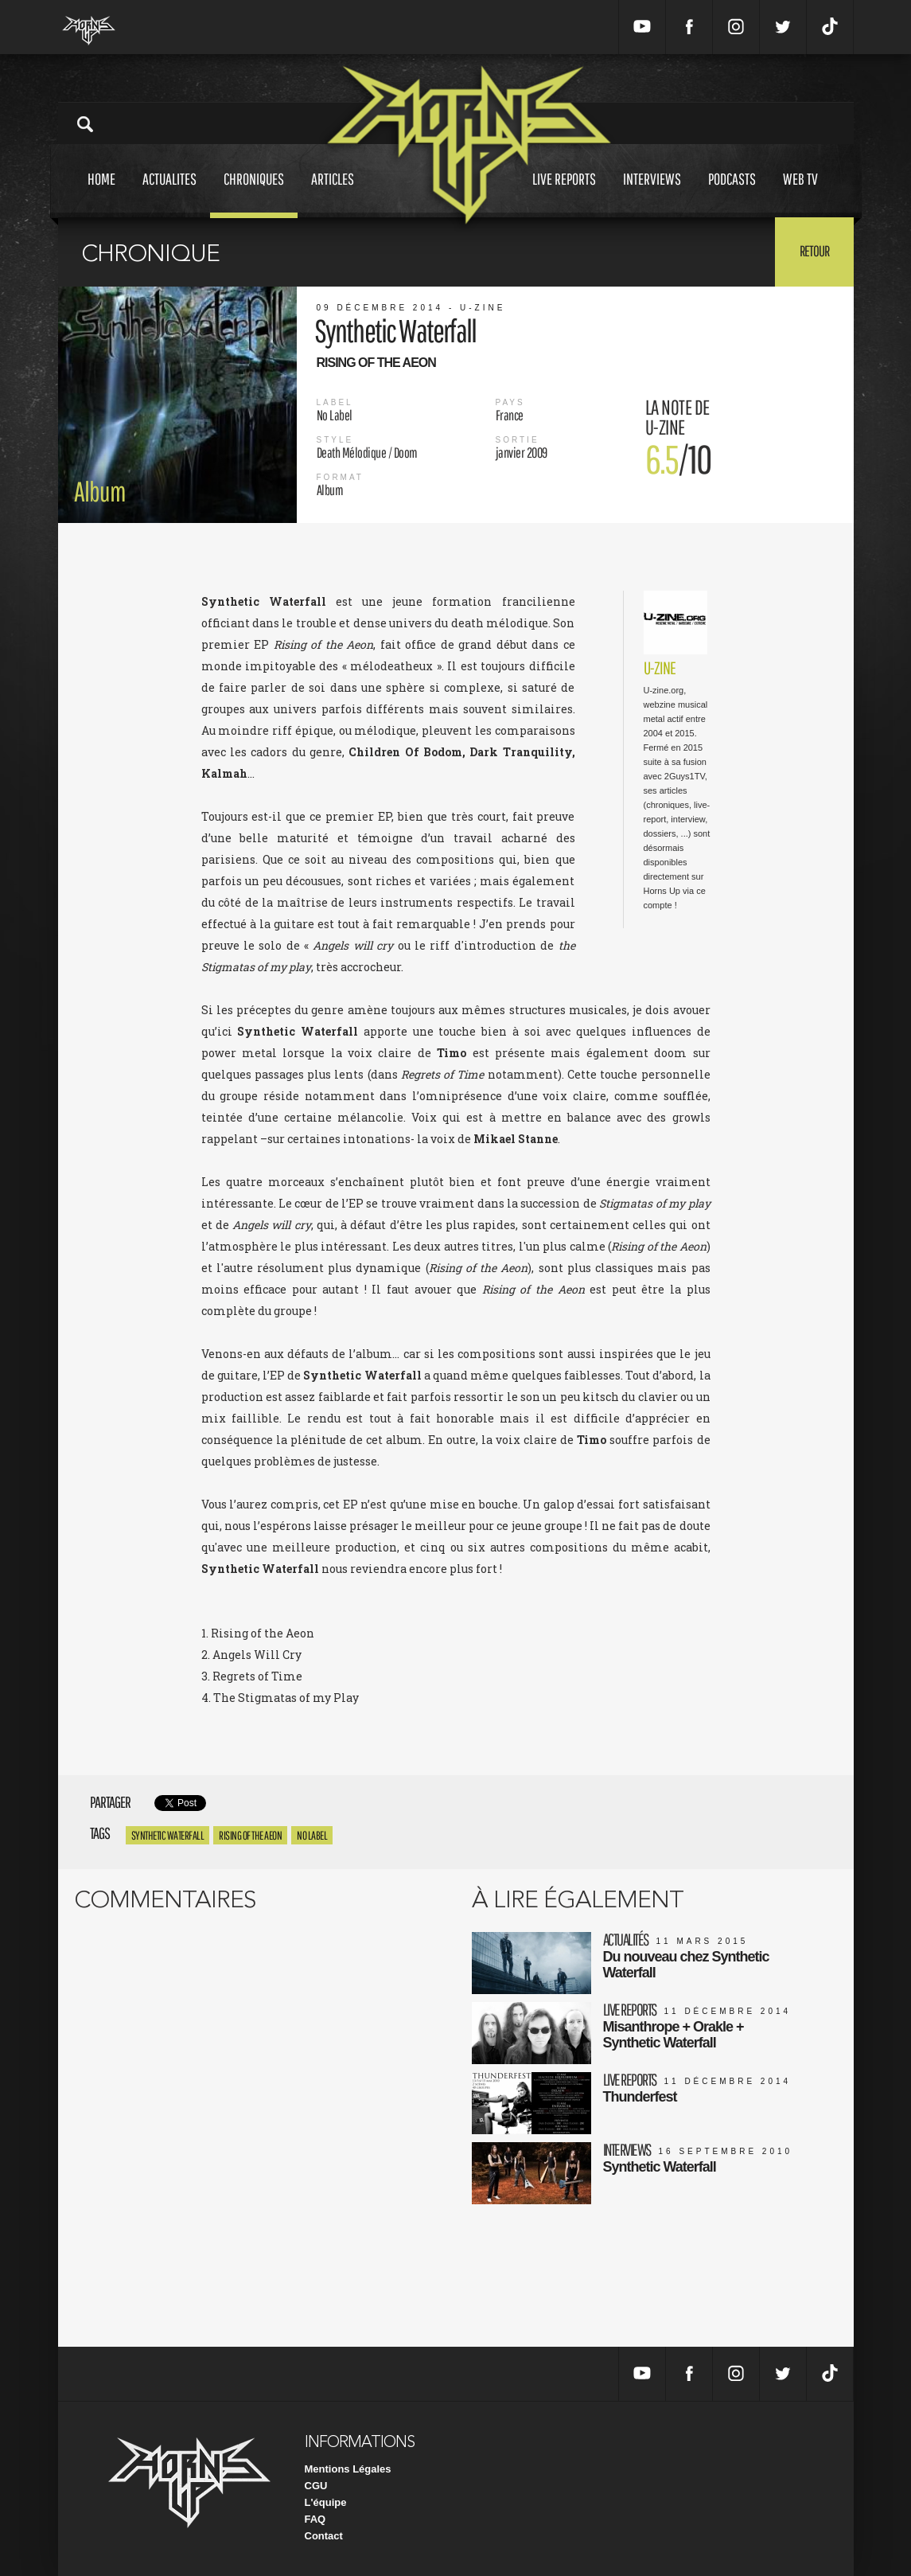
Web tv (800, 194)
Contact (324, 2536)
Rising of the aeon (250, 1835)
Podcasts (732, 194)
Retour (814, 251)
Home (101, 194)
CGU (316, 2486)
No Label (312, 1835)
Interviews (652, 194)
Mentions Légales (348, 2469)
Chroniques (254, 194)
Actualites (169, 194)
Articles (333, 194)
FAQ (315, 2519)
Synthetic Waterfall (167, 1835)
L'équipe (326, 2502)
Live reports (564, 194)
